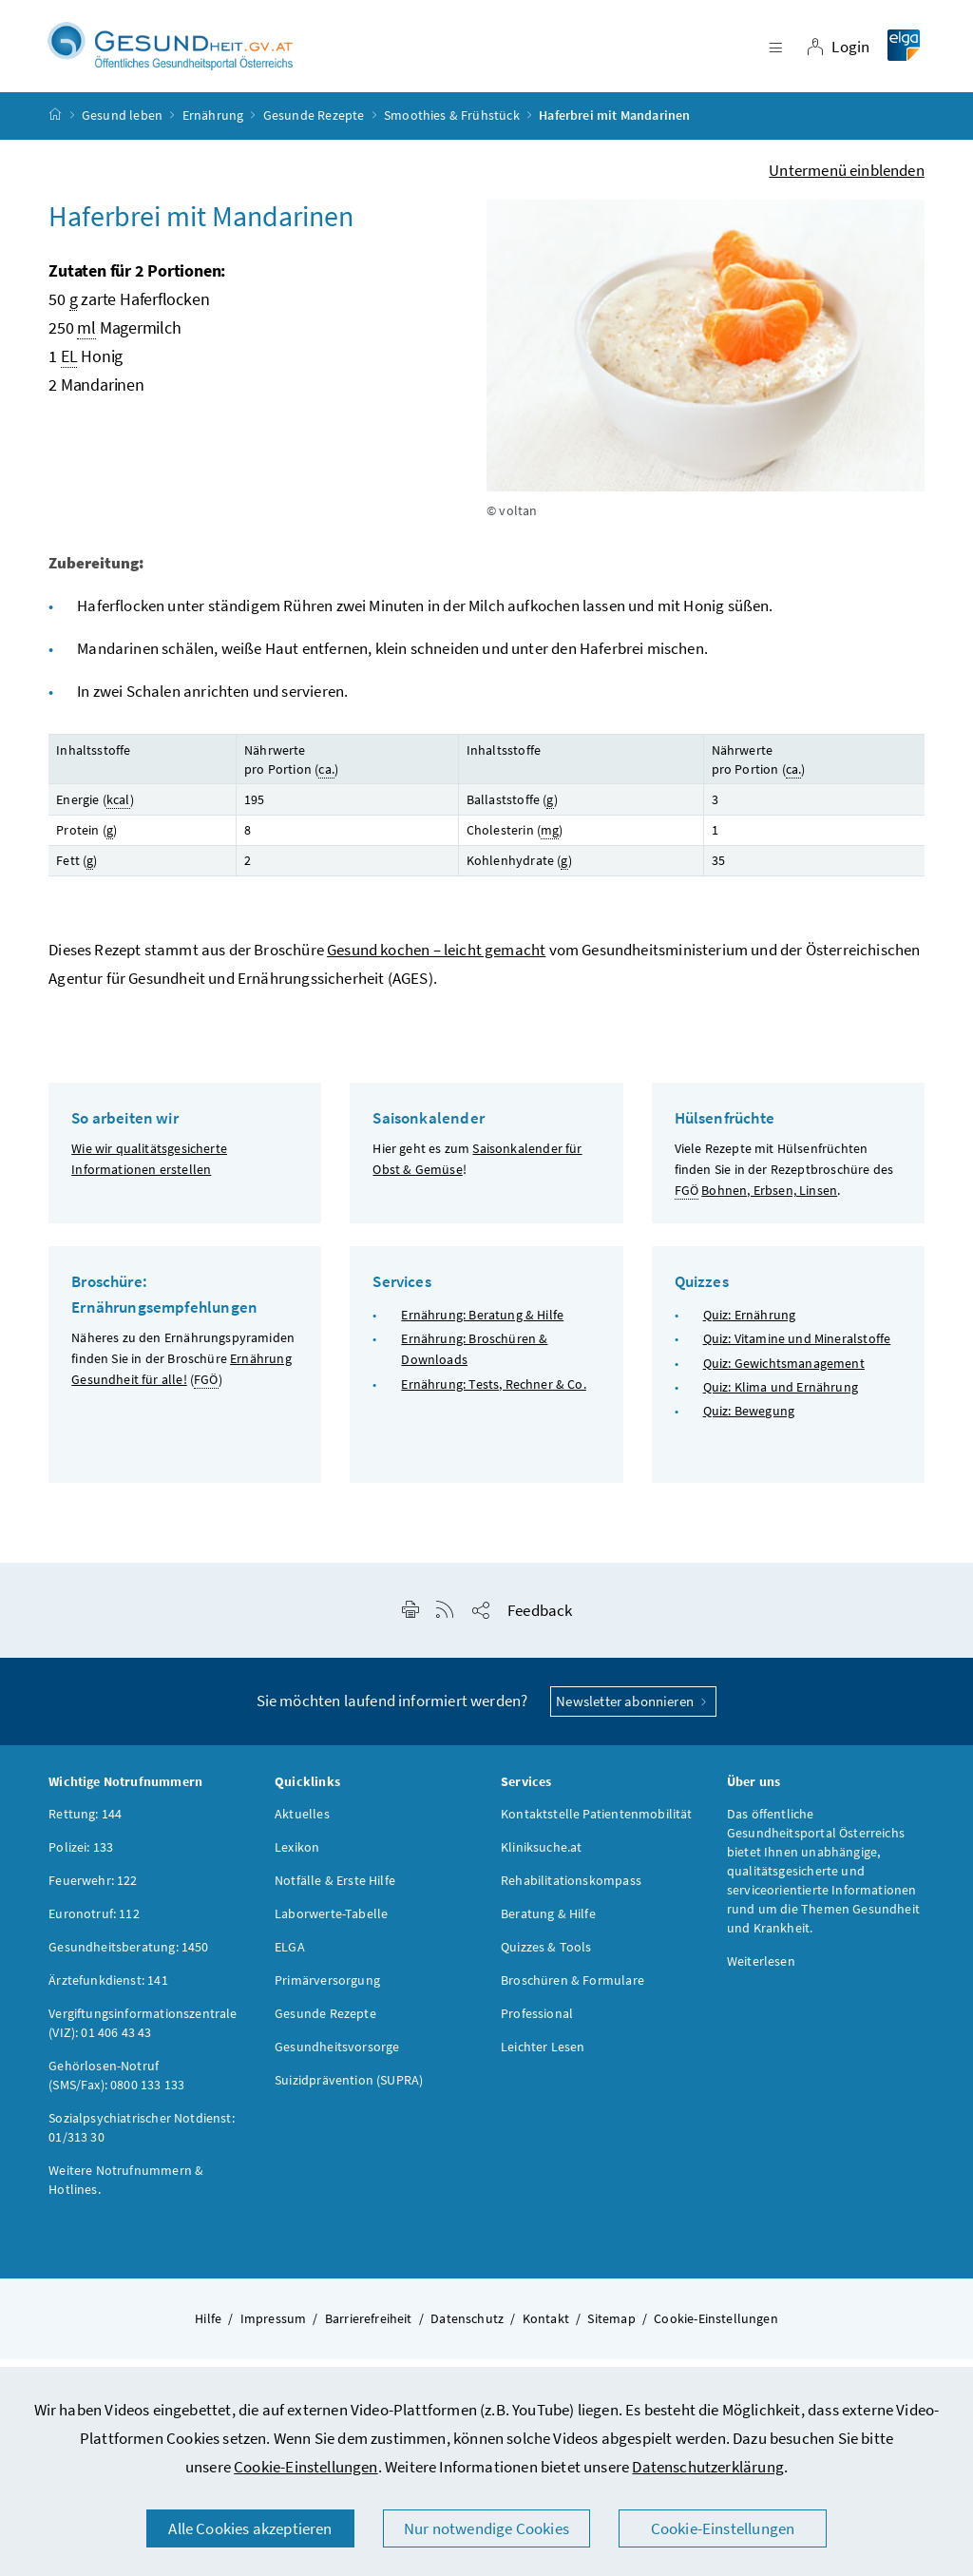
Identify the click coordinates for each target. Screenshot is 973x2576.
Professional (537, 2025)
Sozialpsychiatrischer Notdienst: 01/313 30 (141, 2140)
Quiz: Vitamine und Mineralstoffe (797, 1350)
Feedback (539, 1622)
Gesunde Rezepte (314, 127)
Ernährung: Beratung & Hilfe (482, 1327)
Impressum (273, 2330)
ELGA (290, 1959)
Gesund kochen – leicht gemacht (436, 962)
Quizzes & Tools (546, 1959)
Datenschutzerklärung (708, 2466)
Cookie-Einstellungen (306, 2466)
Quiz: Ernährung (749, 1327)
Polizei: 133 (80, 1859)
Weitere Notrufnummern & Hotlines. (125, 2192)
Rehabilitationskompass (571, 1892)
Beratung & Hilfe (548, 1925)
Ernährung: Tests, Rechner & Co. (493, 1395)
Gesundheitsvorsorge (337, 2058)
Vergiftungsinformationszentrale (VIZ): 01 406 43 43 (142, 2035)
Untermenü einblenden (847, 181)
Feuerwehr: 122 (92, 1892)
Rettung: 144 (85, 1826)
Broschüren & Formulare (572, 1992)
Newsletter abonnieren (633, 1713)
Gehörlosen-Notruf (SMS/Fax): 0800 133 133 (116, 2087)
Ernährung (213, 127)
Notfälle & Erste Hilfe (335, 1892)
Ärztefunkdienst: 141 (108, 1992)
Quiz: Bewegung (748, 1423)
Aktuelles (302, 1826)
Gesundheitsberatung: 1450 (128, 1959)
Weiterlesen (761, 1973)
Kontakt (546, 2330)
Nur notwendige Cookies (486, 2528)
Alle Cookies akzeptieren (250, 2528)
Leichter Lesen (542, 2058)
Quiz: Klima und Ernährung (780, 1398)
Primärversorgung (327, 1992)
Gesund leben (122, 127)
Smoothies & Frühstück (452, 127)
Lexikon (297, 1859)
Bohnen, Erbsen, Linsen (769, 1202)
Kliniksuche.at (541, 1859)
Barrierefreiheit (368, 2330)
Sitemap (611, 2330)
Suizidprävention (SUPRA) (349, 2092)
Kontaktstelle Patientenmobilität (597, 1826)
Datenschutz (467, 2330)
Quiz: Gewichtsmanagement (784, 1374)
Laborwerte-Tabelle (331, 1925)
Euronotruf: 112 (94, 1925)
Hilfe (208, 2330)
